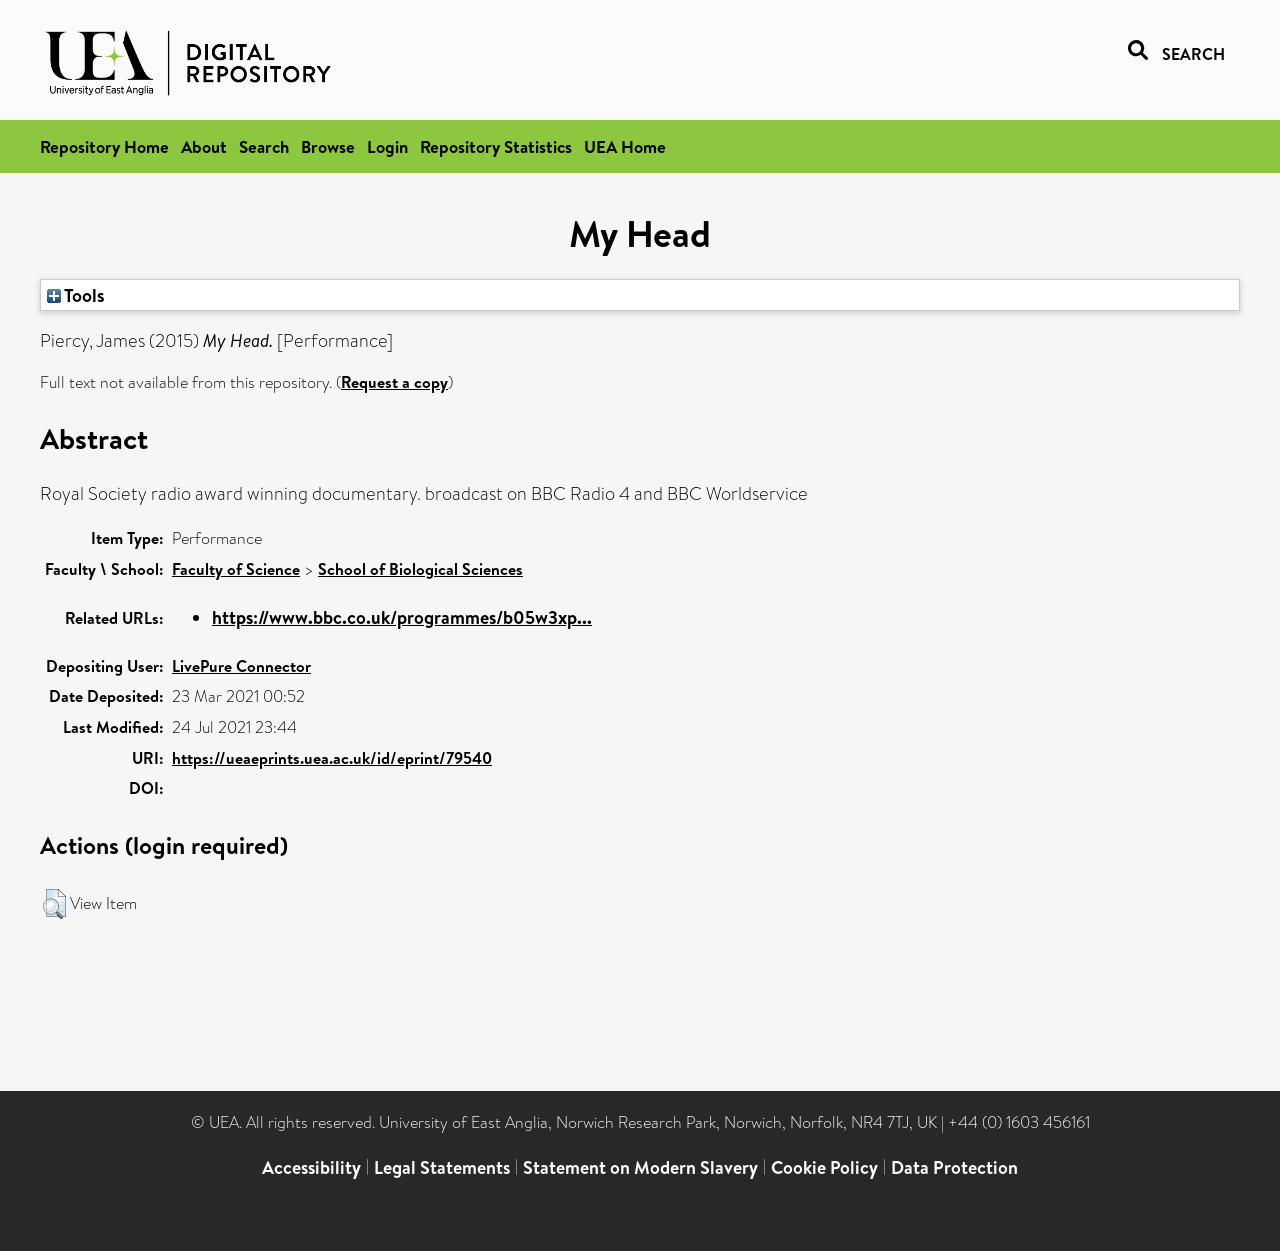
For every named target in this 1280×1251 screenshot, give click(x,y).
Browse (328, 146)
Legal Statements (442, 1167)
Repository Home (104, 146)
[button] (54, 904)
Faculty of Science (236, 569)
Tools (76, 295)
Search (264, 146)
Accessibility (311, 1167)
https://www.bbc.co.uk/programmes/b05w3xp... (402, 617)
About (204, 146)
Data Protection (954, 1167)
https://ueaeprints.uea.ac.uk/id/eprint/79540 (332, 758)
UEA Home (625, 146)
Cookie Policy (824, 1167)
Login (387, 146)
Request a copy (394, 382)
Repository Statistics (496, 146)
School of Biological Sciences (420, 569)
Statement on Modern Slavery (640, 1167)
